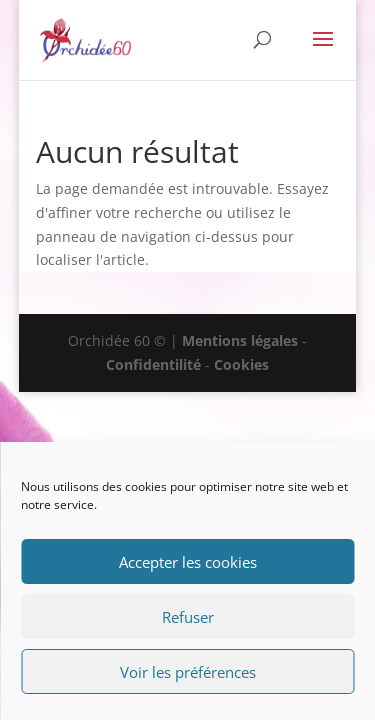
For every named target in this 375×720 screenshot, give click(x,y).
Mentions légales (240, 340)
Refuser (188, 617)
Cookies (241, 364)
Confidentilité (153, 364)
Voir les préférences (188, 672)
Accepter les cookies (188, 562)
